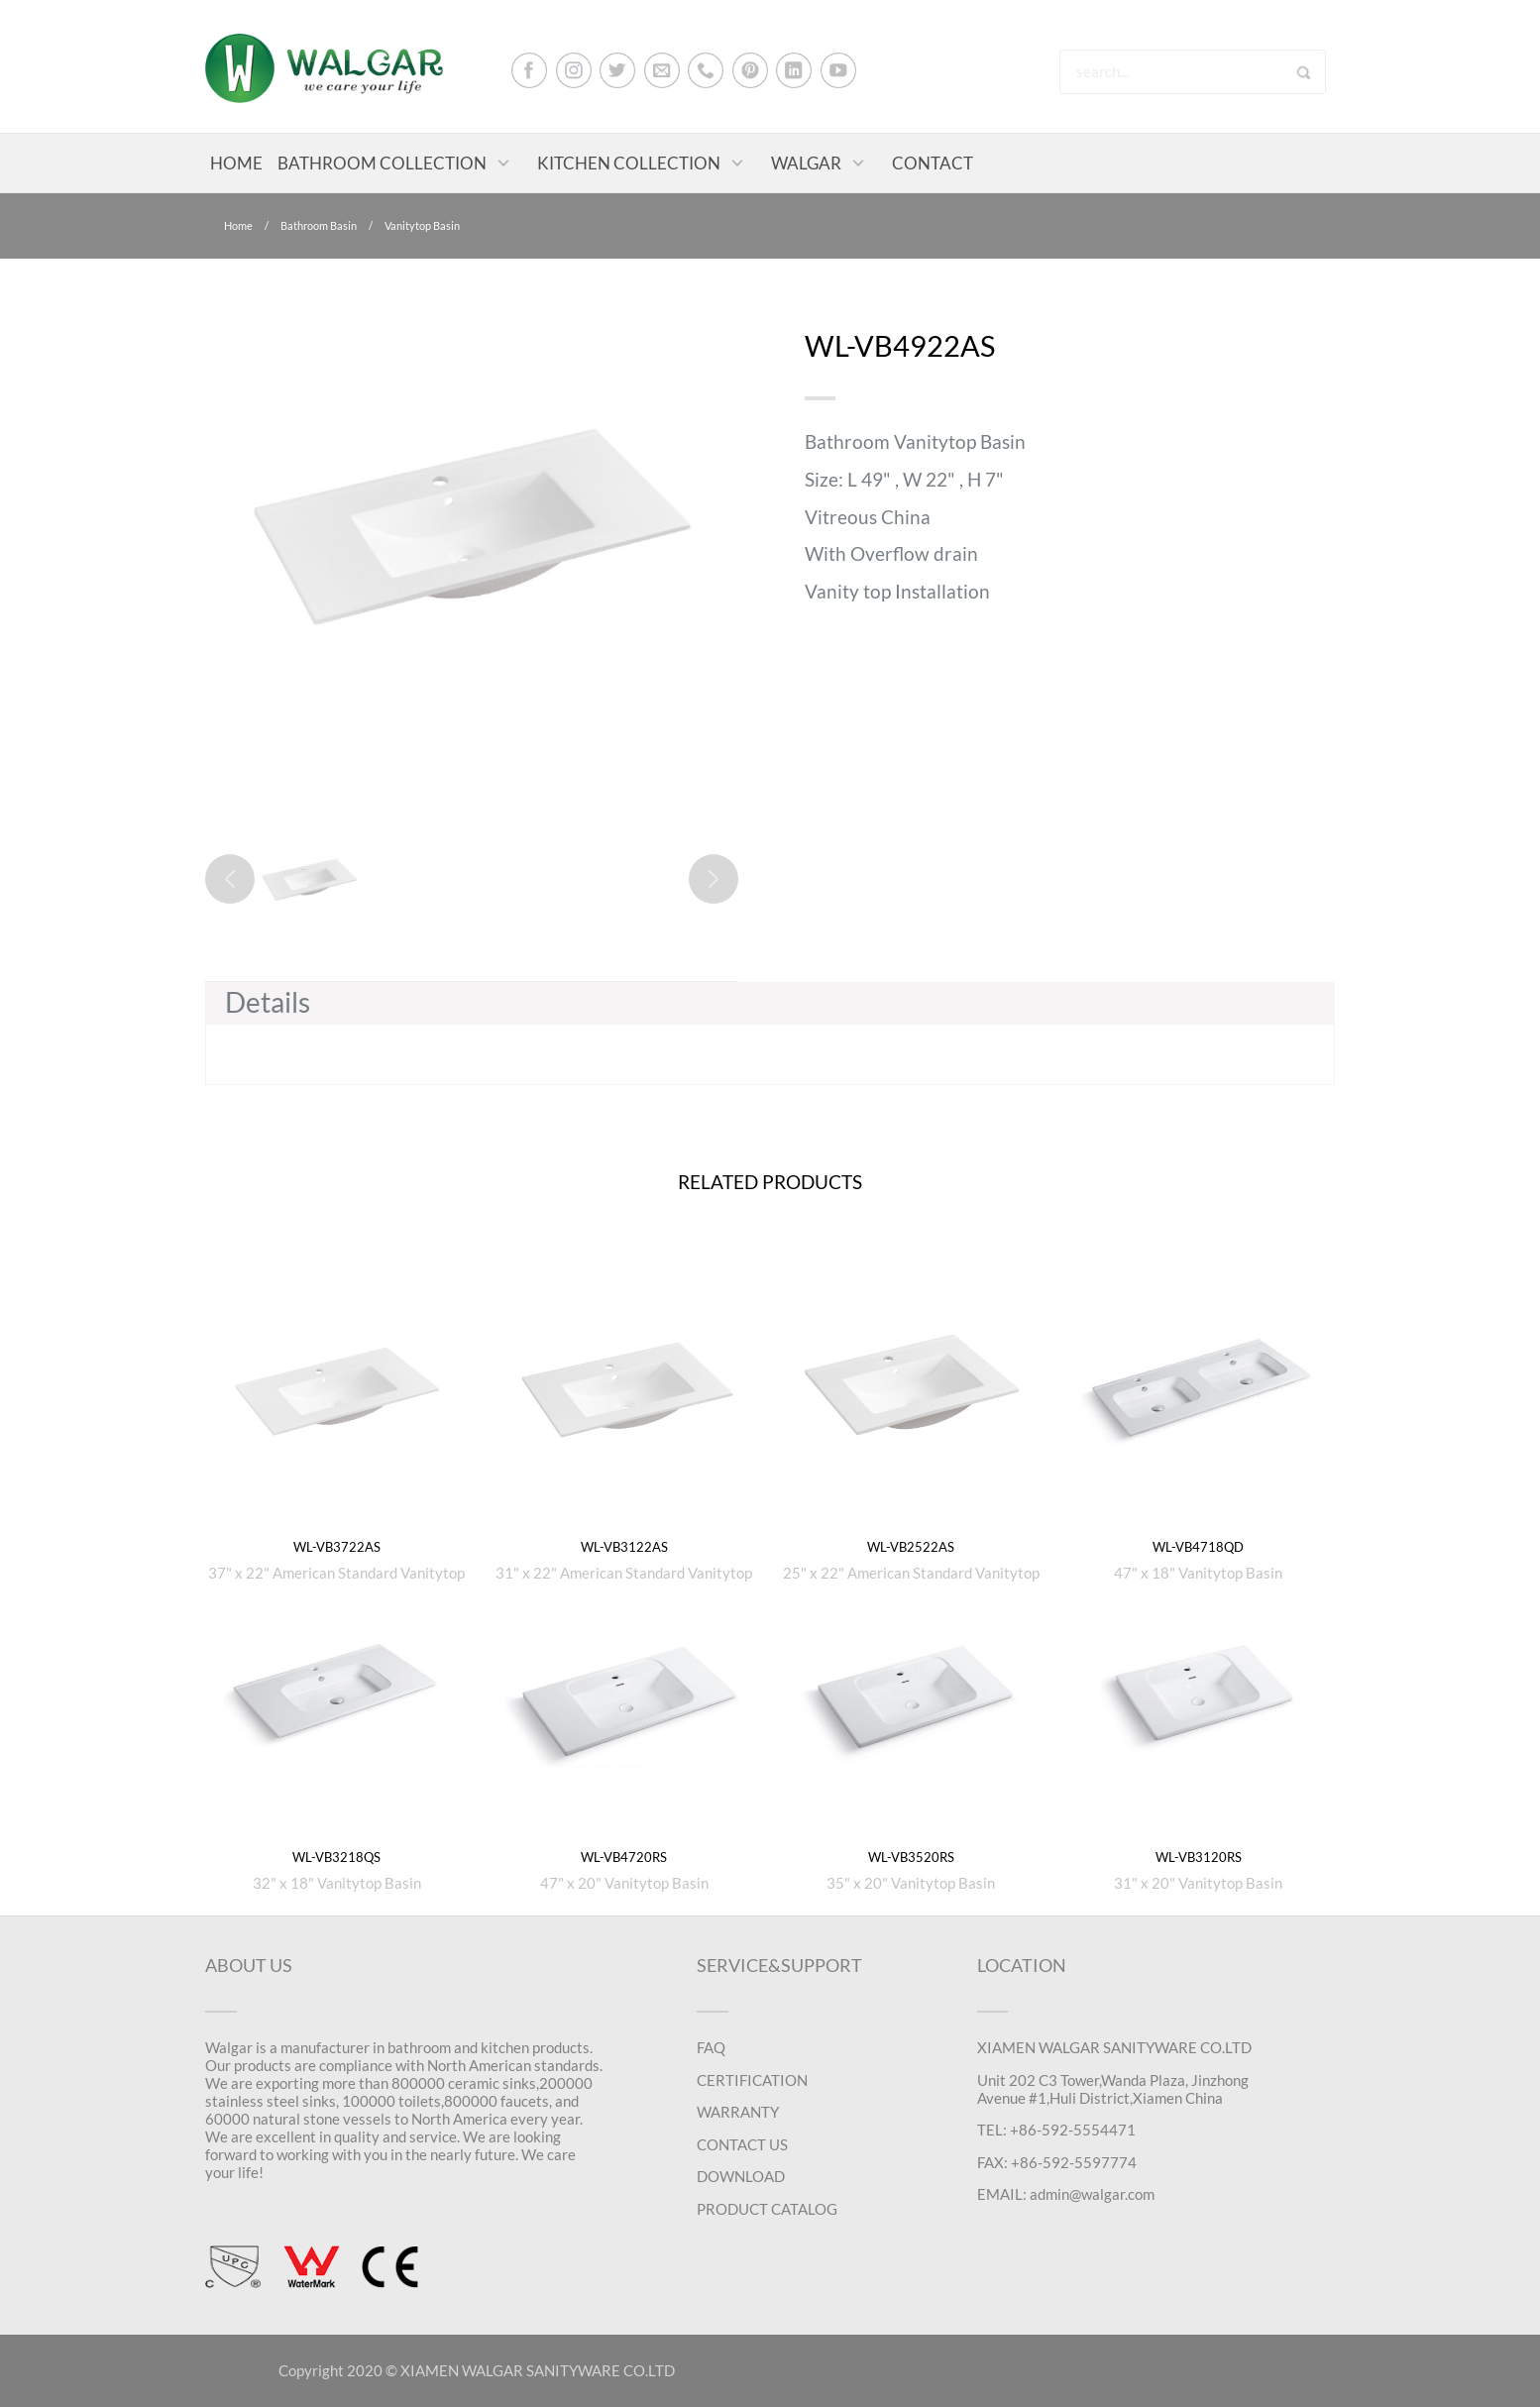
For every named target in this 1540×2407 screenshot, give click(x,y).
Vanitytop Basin (422, 225)
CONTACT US (742, 2144)
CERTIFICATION (752, 2080)
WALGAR (806, 163)
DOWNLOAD (741, 2176)
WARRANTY (738, 2112)
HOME (236, 163)
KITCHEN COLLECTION (628, 163)
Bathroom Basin (318, 225)
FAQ (711, 2047)
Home (238, 225)
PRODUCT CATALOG (767, 2209)
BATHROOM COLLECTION (382, 163)
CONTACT (932, 163)
